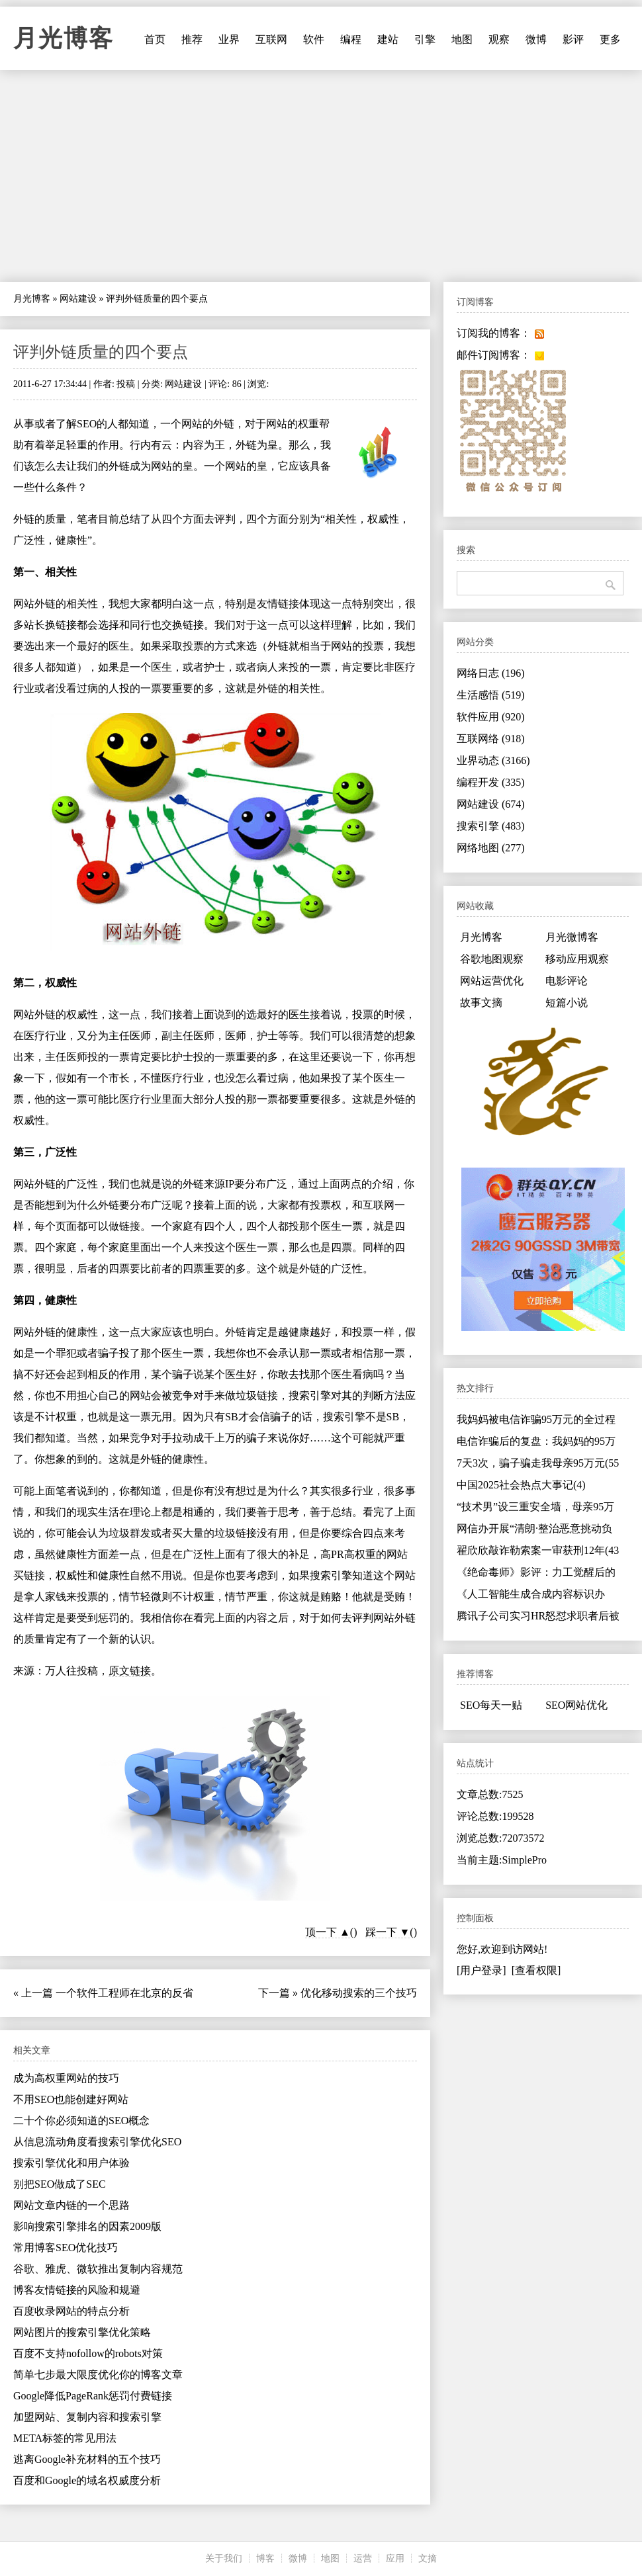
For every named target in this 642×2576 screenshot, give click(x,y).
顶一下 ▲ (327, 1932)
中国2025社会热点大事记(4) (521, 1484)
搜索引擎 (491, 826)
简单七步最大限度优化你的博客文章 (98, 2374)
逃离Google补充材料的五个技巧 (87, 2459)
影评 (573, 39)
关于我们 (223, 2558)
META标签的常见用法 (64, 2438)
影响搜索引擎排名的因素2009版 (87, 2226)
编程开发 (491, 782)
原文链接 (130, 1670)
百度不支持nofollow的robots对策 (88, 2353)
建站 (387, 39)
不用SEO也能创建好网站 (70, 2099)
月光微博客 (571, 937)
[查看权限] (536, 1970)
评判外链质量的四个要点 (100, 352)
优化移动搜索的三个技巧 (358, 1992)
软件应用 (491, 716)
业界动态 (493, 760)
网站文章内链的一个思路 (71, 2205)
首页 (154, 39)
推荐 (192, 39)
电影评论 (566, 980)
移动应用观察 (577, 959)
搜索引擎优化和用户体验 (71, 2162)
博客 (265, 2558)
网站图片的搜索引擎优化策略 (82, 2332)
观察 (499, 39)
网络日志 (491, 673)
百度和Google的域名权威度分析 (87, 2480)
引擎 (425, 39)
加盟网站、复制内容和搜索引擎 (87, 2417)
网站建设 (78, 299)
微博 (536, 39)
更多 (610, 39)
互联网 (271, 39)
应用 (395, 2558)
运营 (362, 2558)
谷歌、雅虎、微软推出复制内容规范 (98, 2268)
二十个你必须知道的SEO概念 (81, 2120)
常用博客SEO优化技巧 (65, 2247)
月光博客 (63, 38)
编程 (350, 39)
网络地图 (491, 847)
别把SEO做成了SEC (59, 2184)
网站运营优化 (492, 980)
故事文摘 (481, 1002)
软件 (313, 39)
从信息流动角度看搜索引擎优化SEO (97, 2141)
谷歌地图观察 (492, 959)
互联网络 (491, 738)
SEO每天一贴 (491, 1705)
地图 (462, 39)
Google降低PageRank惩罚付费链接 (92, 2395)
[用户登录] (481, 1970)
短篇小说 (566, 1002)
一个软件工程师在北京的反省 (124, 1992)
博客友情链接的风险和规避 (76, 2290)
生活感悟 (491, 695)
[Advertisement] (321, 176)
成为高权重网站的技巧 (66, 2078)
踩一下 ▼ (387, 1932)
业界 (229, 39)
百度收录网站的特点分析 (71, 2311)
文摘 (427, 2558)
